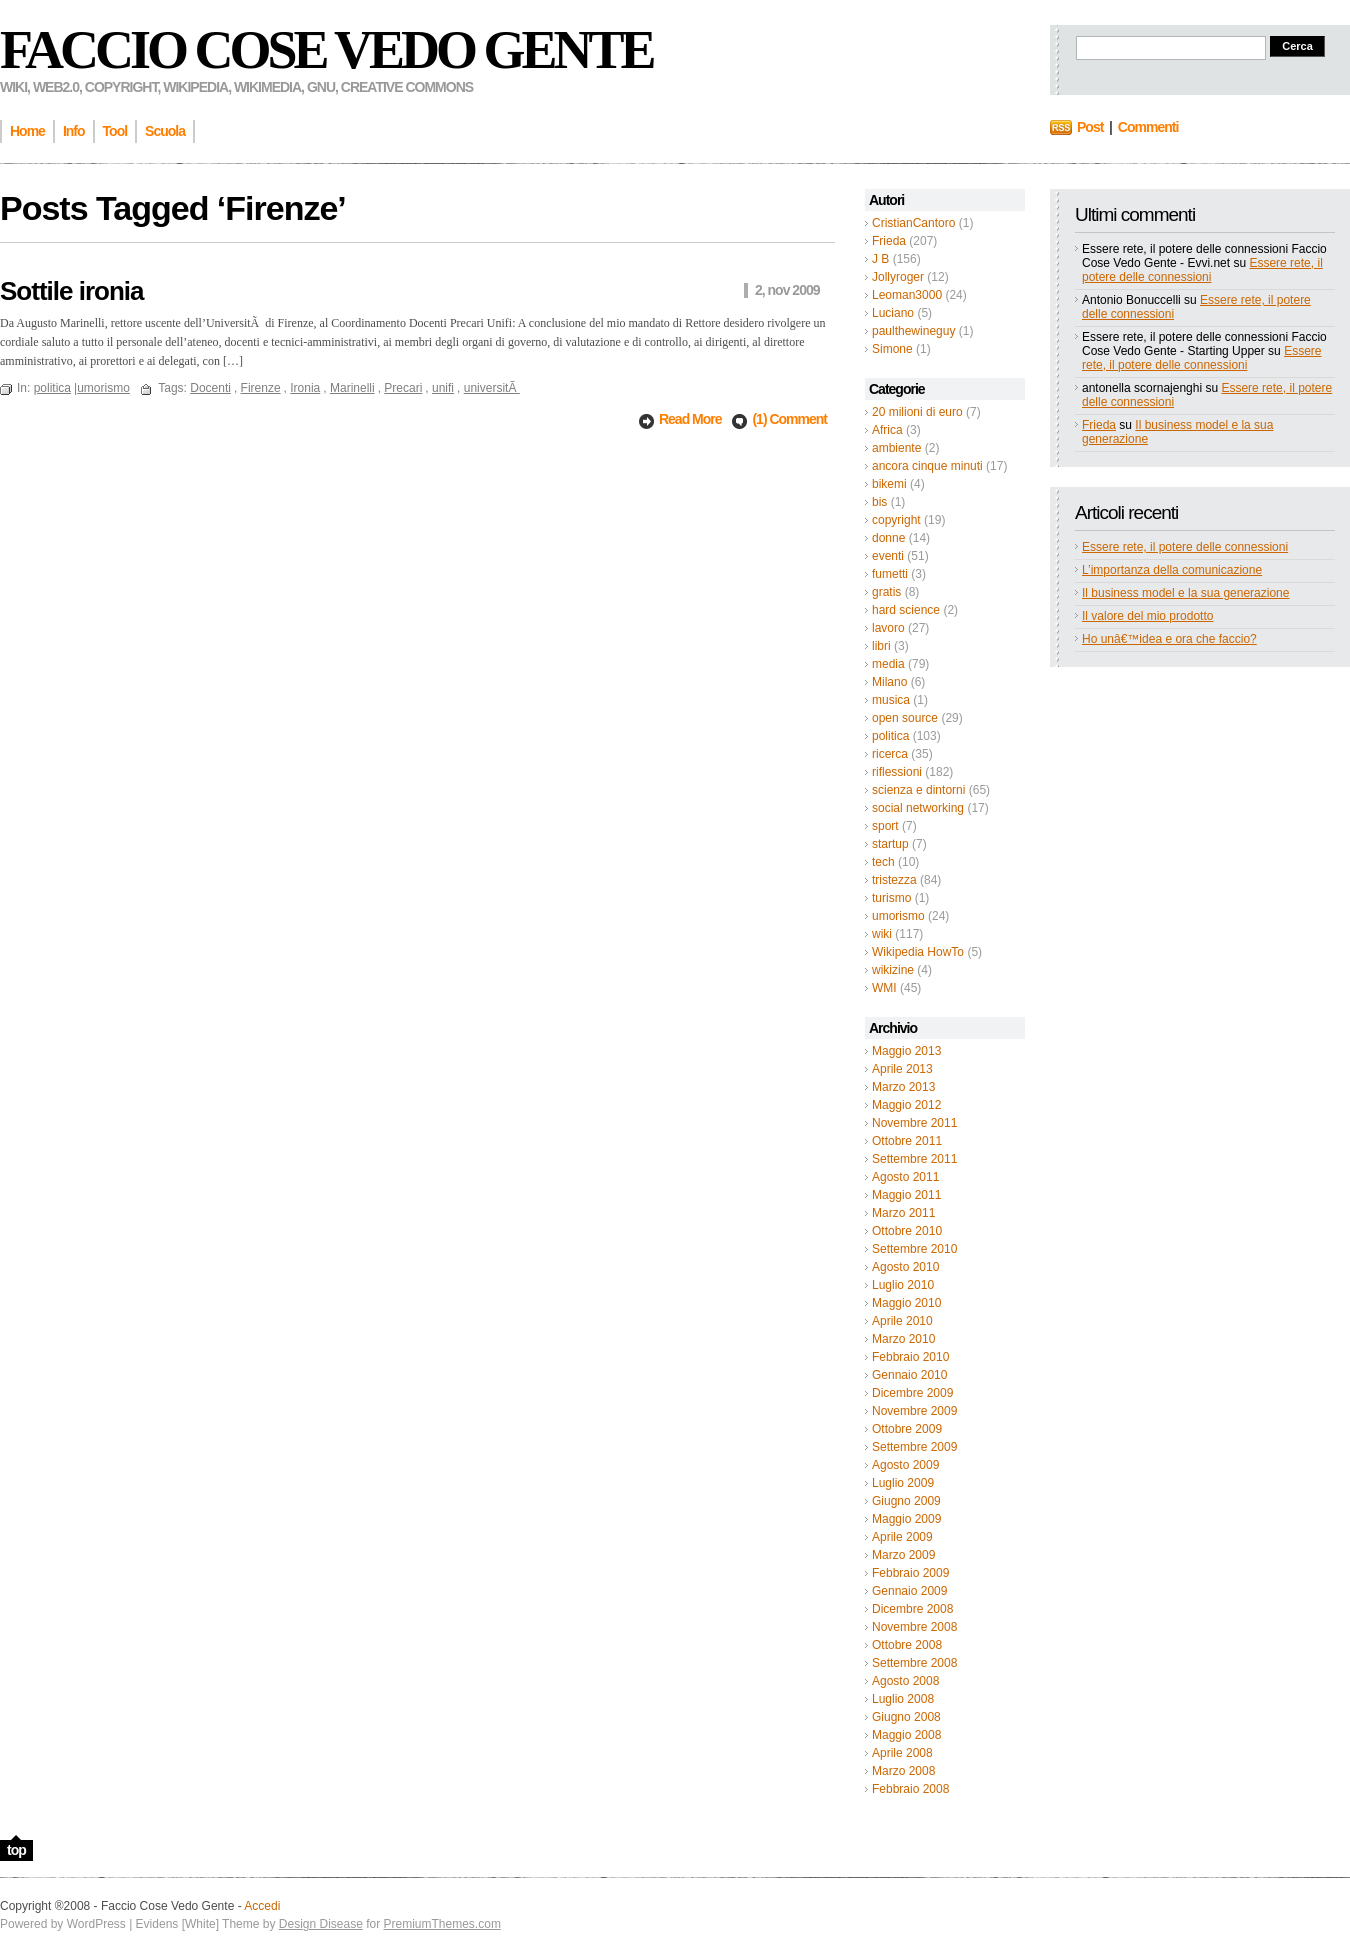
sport (885, 826)
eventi (888, 556)
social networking (918, 808)
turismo (891, 898)
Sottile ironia (71, 291)
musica (891, 700)
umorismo (898, 916)
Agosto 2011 (905, 1177)
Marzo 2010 (903, 1339)
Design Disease (321, 1924)
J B (880, 259)
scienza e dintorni (918, 790)
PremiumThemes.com (442, 1924)
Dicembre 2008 (912, 1609)
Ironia (305, 388)
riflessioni (897, 772)
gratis (886, 592)
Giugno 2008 (906, 1717)
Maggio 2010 (906, 1303)
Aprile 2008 (902, 1753)
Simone (892, 349)
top (16, 1850)
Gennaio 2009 (909, 1591)
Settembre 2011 (914, 1159)
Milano (889, 682)
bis (879, 502)
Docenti (210, 388)
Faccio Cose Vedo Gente (326, 50)
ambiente (896, 448)
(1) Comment (789, 419)
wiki (882, 934)
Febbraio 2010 (910, 1357)
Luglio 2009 (903, 1483)
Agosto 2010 (905, 1267)
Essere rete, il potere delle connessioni (1202, 270)
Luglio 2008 (903, 1699)
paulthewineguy (913, 331)
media (888, 664)
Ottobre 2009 (907, 1429)
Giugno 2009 (906, 1501)
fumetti (890, 574)
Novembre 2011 (914, 1123)
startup (890, 844)
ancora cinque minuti (927, 466)
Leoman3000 (907, 295)
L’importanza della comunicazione (1172, 570)
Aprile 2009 (902, 1537)
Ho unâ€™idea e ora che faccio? (1169, 639)
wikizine (893, 970)
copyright (896, 520)
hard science (906, 610)
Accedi (262, 1906)
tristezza (894, 880)
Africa (887, 430)
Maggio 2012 (906, 1105)
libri (881, 646)
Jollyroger (898, 277)
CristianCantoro (913, 223)
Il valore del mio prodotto (1147, 616)
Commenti (1148, 127)
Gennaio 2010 (909, 1375)
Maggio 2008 (906, 1735)
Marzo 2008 (903, 1771)
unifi (443, 388)
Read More (691, 419)
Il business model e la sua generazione (1185, 593)
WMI (884, 988)
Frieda (889, 241)
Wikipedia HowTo (918, 952)
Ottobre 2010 (907, 1231)
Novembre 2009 (914, 1411)
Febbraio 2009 (910, 1573)
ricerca (890, 754)
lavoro (888, 628)
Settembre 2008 (914, 1663)
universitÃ (492, 388)
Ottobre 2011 (907, 1141)
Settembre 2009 (914, 1447)
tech (883, 862)
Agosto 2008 (905, 1681)
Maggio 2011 (906, 1195)
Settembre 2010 (914, 1249)
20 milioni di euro (917, 412)
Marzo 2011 (903, 1213)
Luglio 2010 (903, 1285)
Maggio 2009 (906, 1519)
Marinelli (352, 388)
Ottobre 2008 (907, 1645)
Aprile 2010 (902, 1321)
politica (890, 736)
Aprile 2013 (902, 1069)
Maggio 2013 (906, 1051)
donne (888, 538)
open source (905, 718)
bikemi (889, 484)
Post (1090, 127)
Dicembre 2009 (912, 1393)
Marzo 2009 (903, 1555)
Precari (403, 388)
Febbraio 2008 (910, 1789)
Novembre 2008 (914, 1627)
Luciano (893, 313)
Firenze (261, 388)
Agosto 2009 (905, 1465)
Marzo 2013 (903, 1087)
